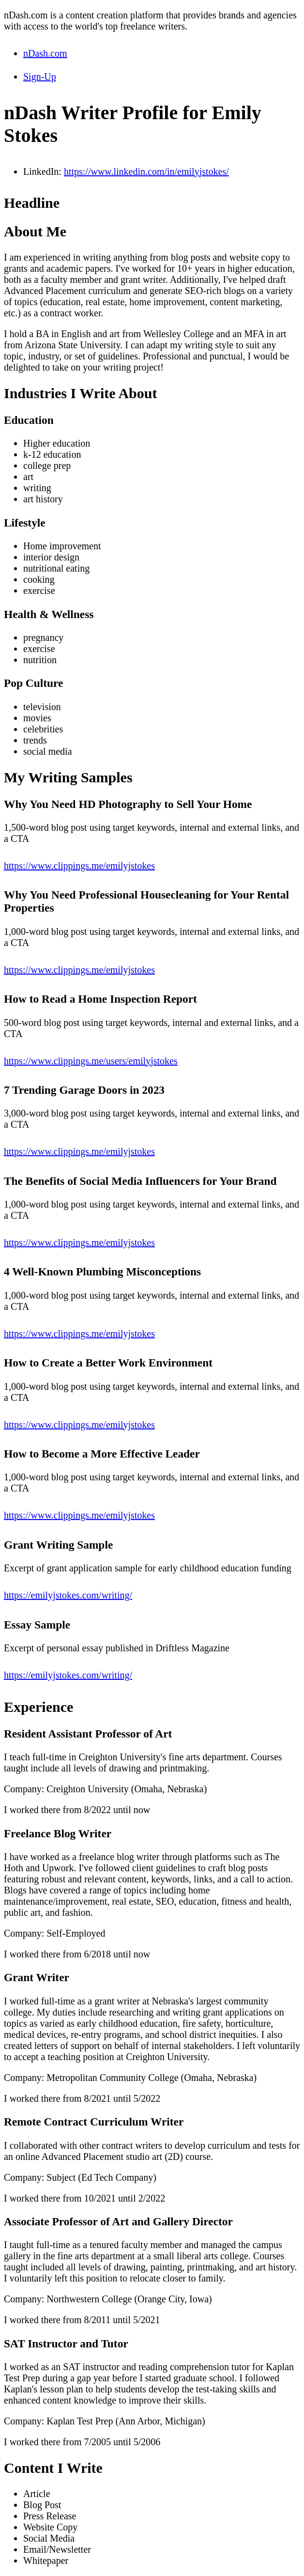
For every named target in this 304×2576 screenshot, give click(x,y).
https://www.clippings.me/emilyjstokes (79, 865)
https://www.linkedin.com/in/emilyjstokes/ (146, 171)
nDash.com (45, 53)
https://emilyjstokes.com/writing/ (68, 1595)
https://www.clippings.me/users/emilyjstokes (91, 1060)
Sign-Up (39, 76)
